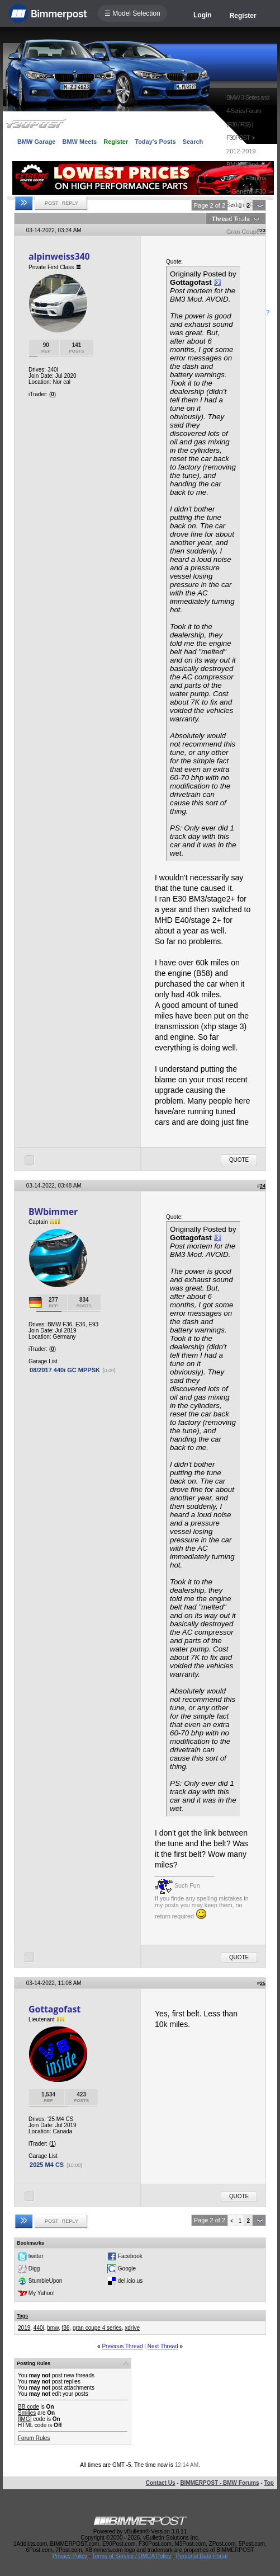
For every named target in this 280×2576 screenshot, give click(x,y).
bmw (53, 2328)
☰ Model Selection (132, 13)
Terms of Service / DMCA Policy (131, 2556)
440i (39, 2328)
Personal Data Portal (201, 2556)
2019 (24, 2328)
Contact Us (160, 2483)
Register (243, 16)
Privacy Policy (70, 2556)
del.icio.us (130, 2280)
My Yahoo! (42, 2292)
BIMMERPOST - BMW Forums (219, 2483)
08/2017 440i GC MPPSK (65, 1370)
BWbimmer (53, 1211)
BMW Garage (36, 141)
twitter (36, 2256)
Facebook (130, 2256)
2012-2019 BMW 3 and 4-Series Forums (246, 164)
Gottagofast (54, 2009)
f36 (65, 2328)
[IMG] (24, 2419)
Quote (239, 1160)
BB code (28, 2407)
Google (127, 2268)
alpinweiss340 (59, 256)
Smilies (27, 2413)
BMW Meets (79, 141)
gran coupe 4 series (97, 2328)
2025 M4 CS (47, 2164)
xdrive (132, 2328)
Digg (34, 2268)
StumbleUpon (46, 2280)
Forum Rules (34, 2438)
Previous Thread (122, 2346)
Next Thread (163, 2346)
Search (193, 141)
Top (269, 2483)
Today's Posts (155, 141)
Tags (22, 2316)
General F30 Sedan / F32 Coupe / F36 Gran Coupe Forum (246, 218)
